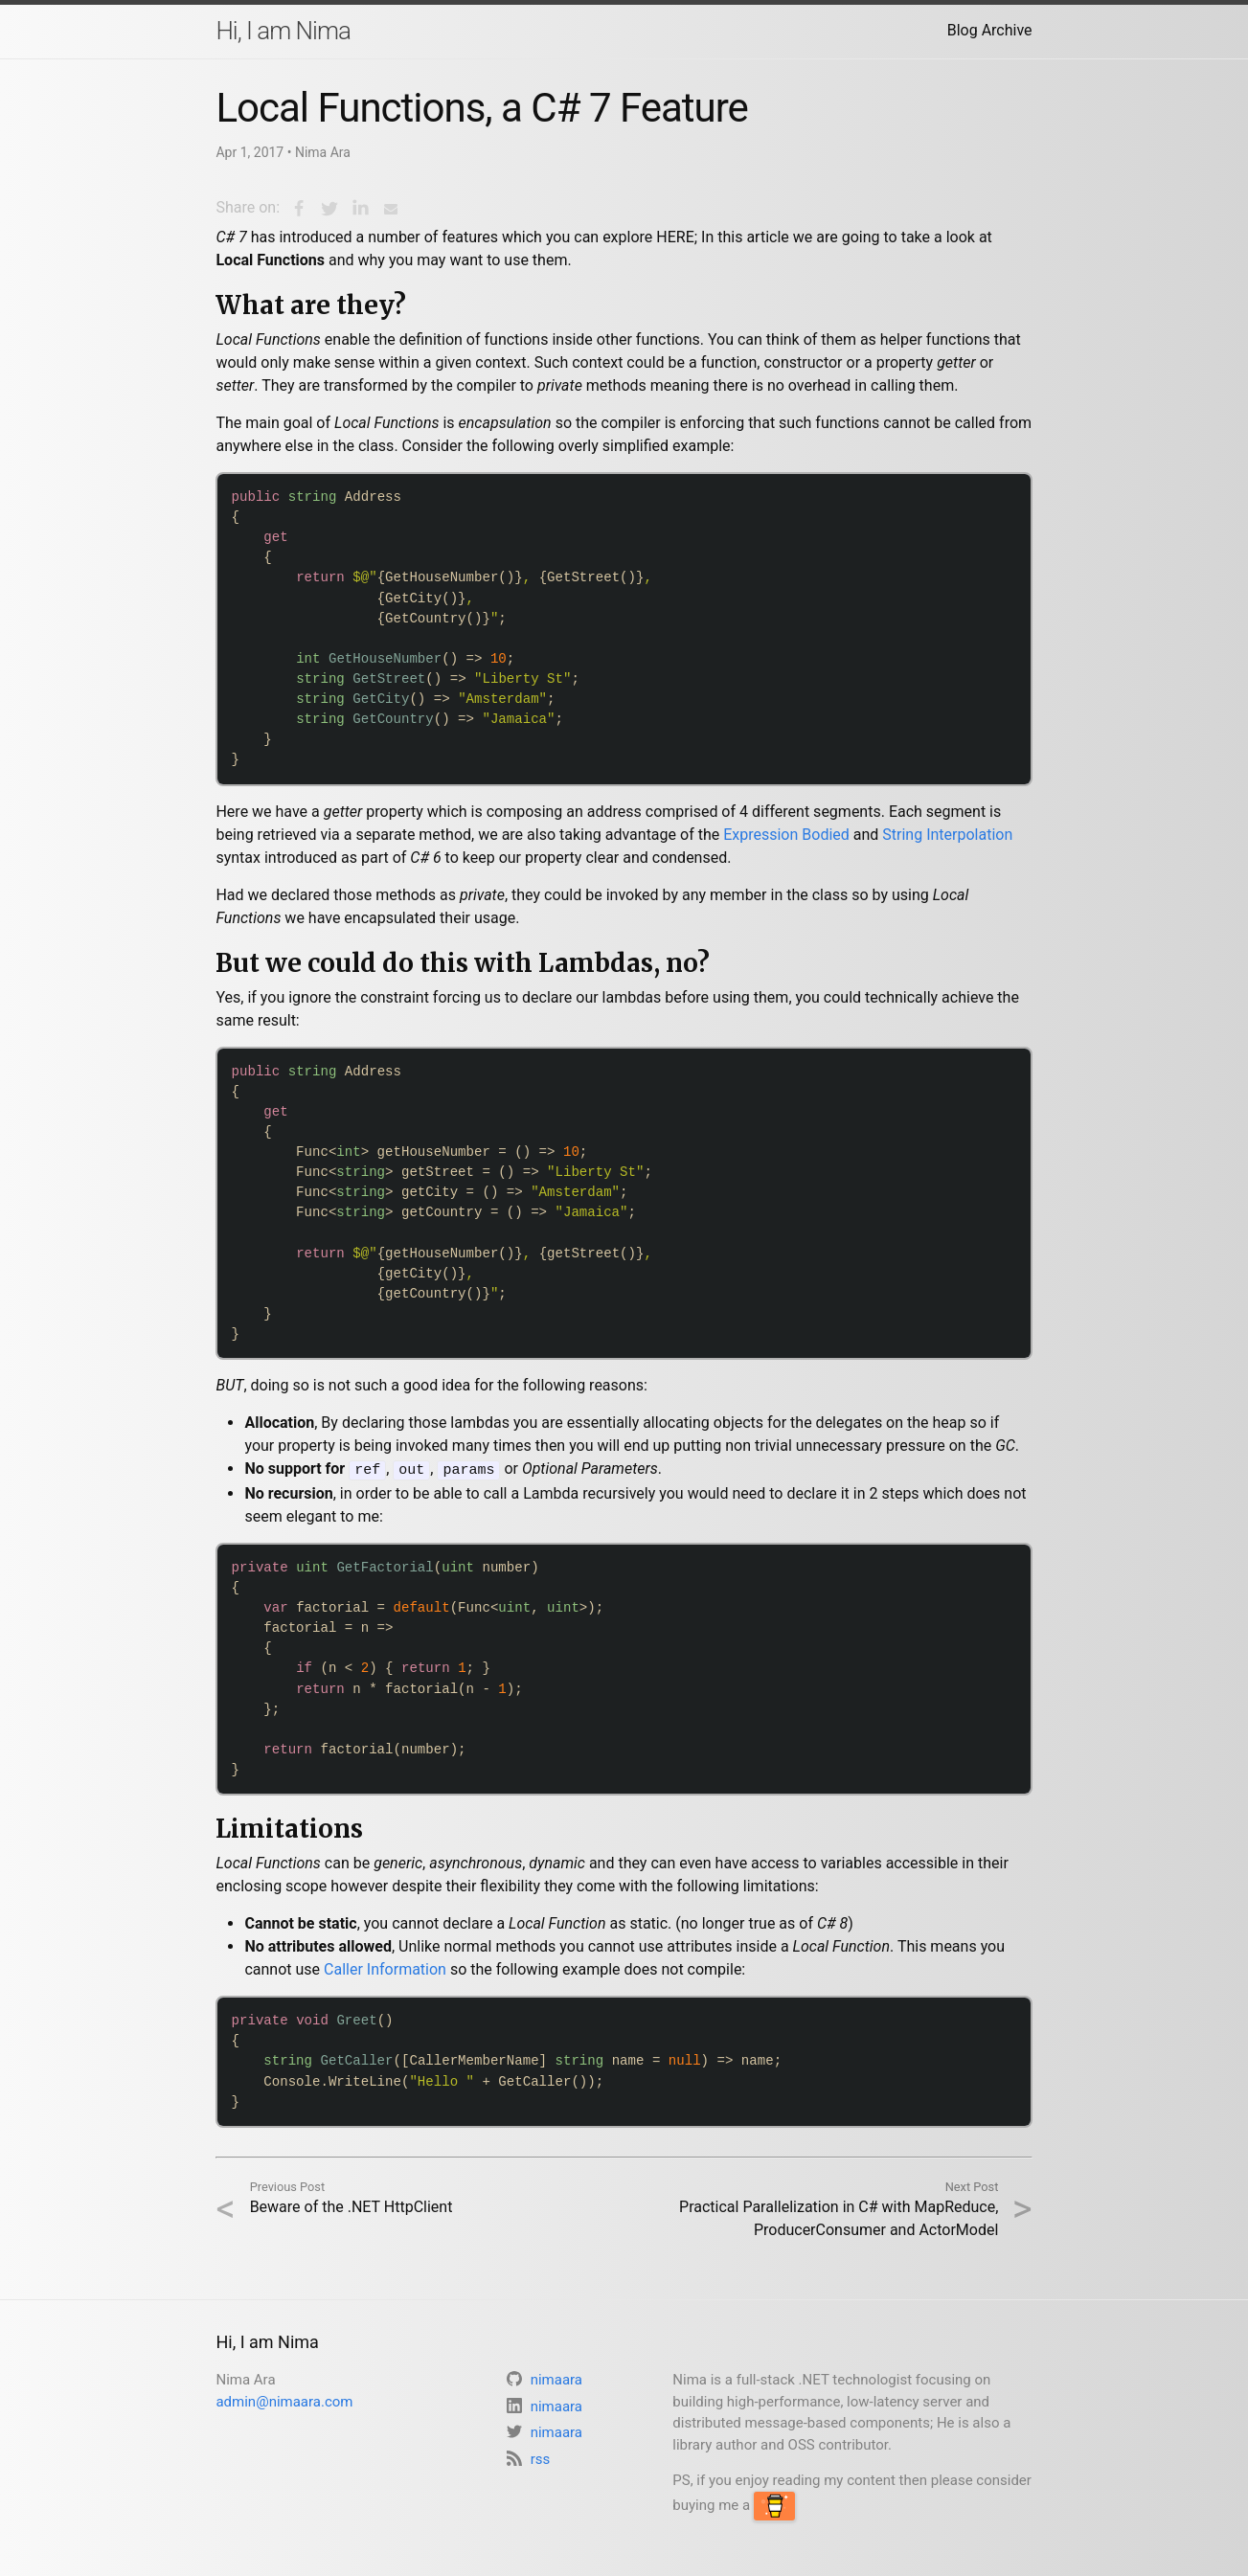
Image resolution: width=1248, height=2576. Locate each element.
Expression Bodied (786, 834)
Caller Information (385, 1968)
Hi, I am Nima (283, 30)
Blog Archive (989, 30)
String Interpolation (947, 834)
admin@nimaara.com (284, 2399)
